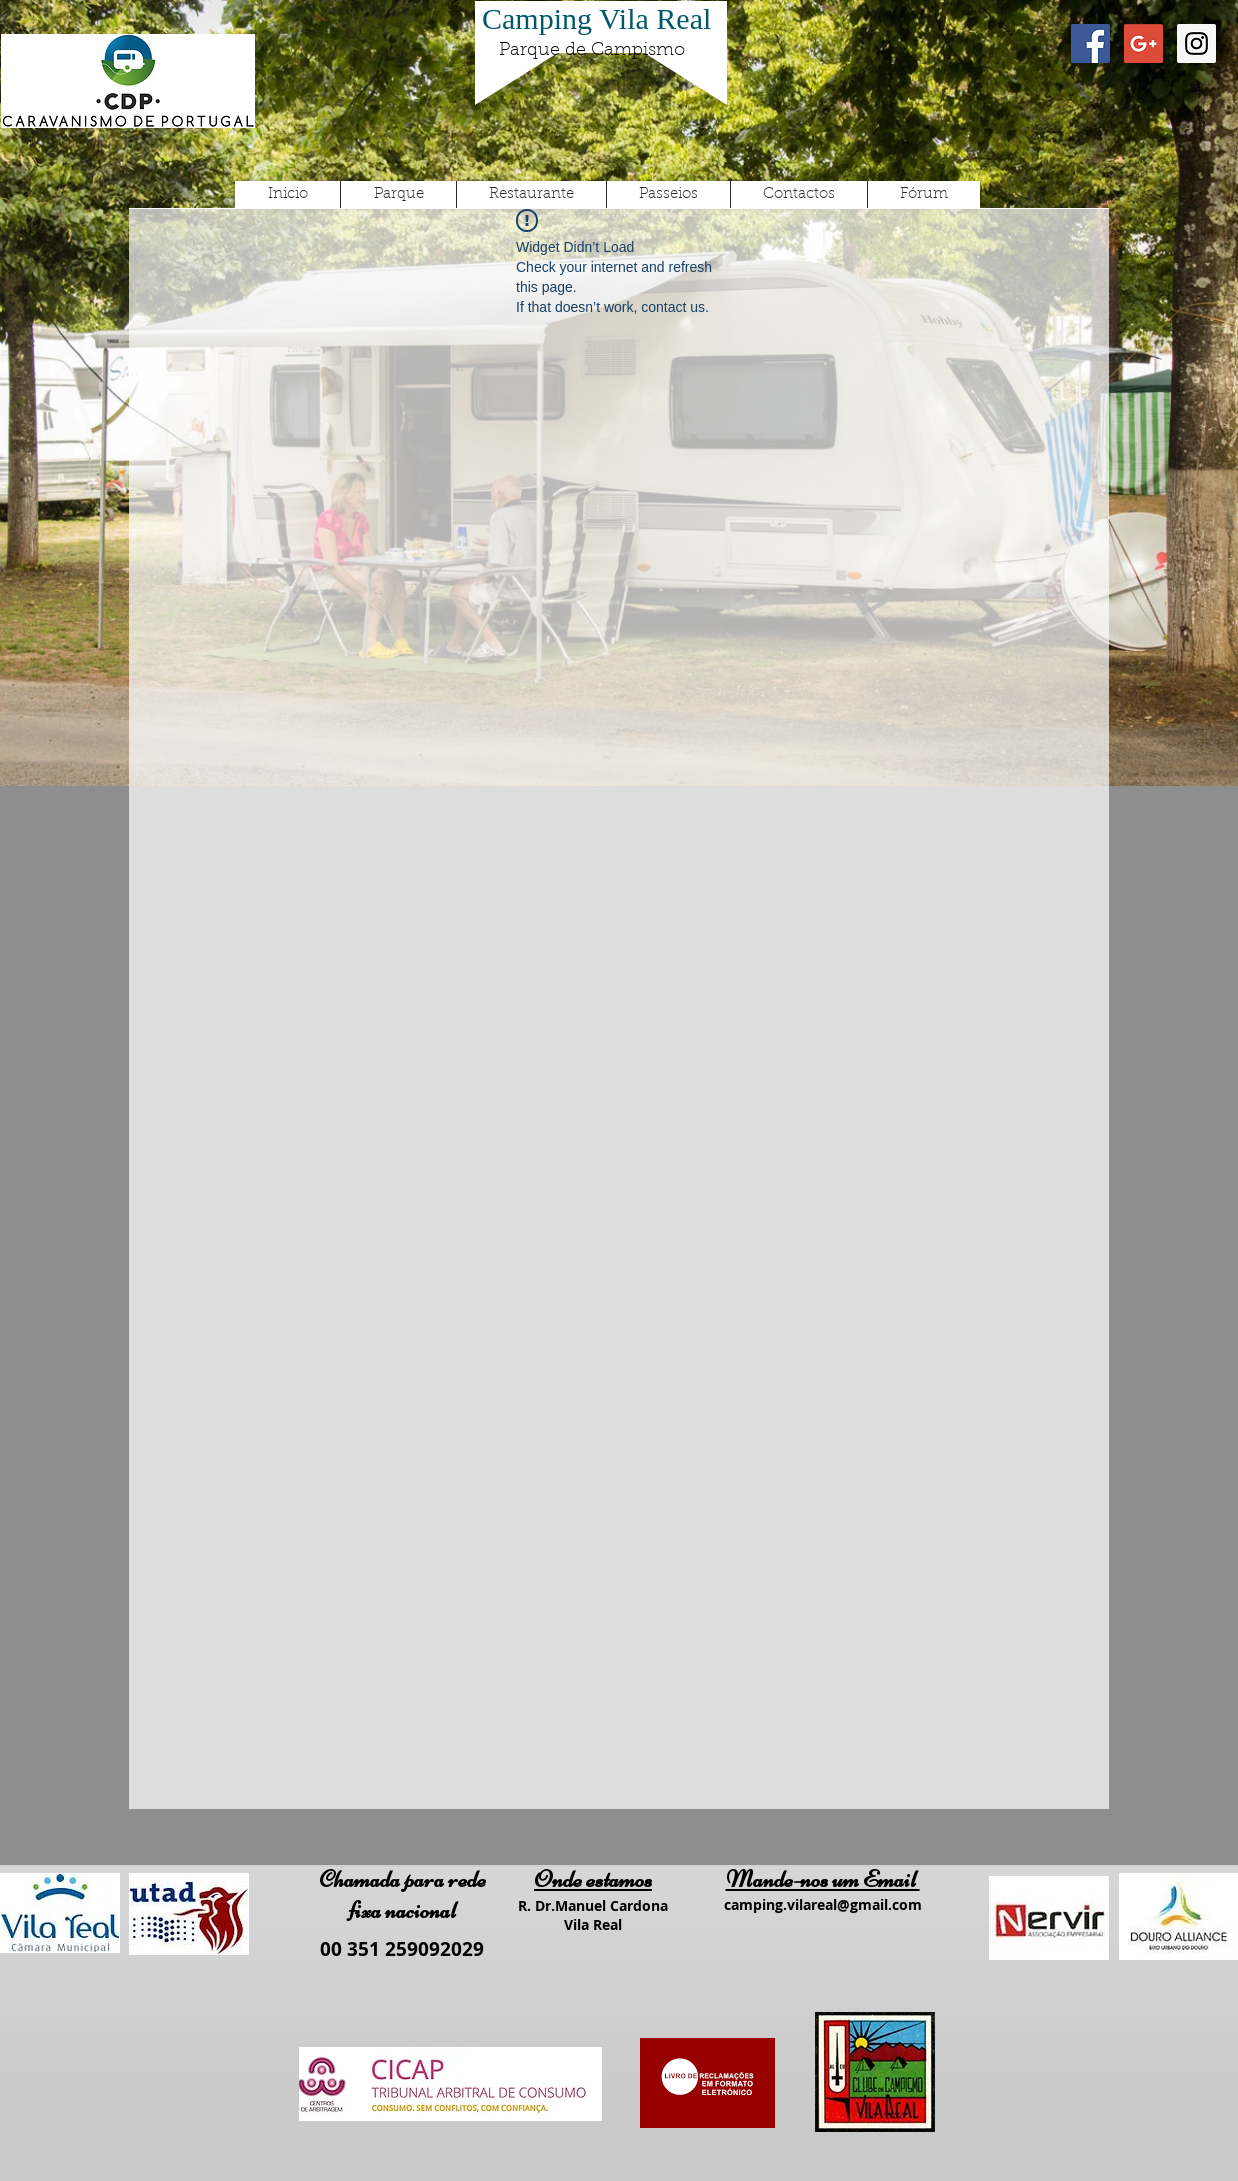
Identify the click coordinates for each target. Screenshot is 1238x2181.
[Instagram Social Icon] (1196, 43)
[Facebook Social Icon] (1090, 43)
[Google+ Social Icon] (1143, 43)
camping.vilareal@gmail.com (823, 1904)
